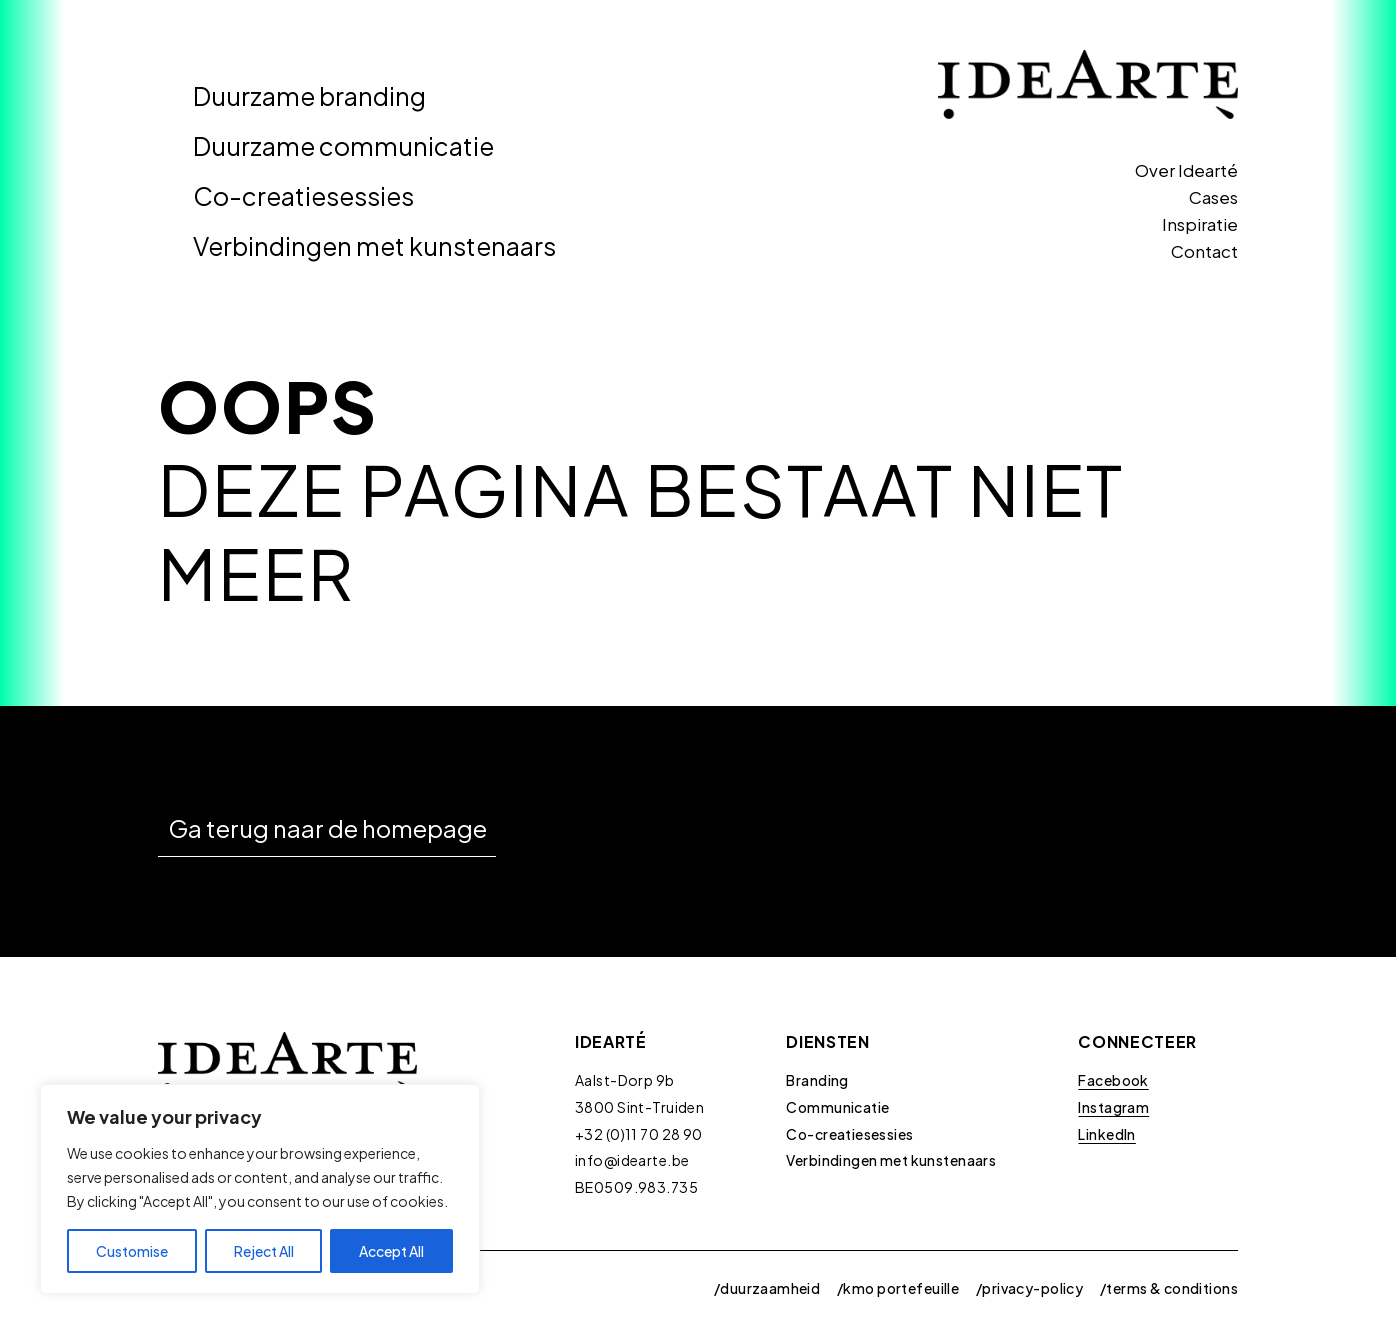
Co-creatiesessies (303, 196)
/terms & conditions (1169, 1288)
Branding (817, 1080)
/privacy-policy (1029, 1288)
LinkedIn (1106, 1134)
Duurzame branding (309, 96)
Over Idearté (1186, 170)
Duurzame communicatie (343, 146)
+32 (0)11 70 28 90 (639, 1134)
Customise (132, 1251)
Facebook (1113, 1080)
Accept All (391, 1251)
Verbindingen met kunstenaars (374, 246)
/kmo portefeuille (898, 1288)
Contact (1204, 251)
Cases (1213, 197)
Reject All (264, 1251)
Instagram (1113, 1107)
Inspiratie (1200, 224)
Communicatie (837, 1107)
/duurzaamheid (767, 1288)
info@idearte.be (632, 1160)
